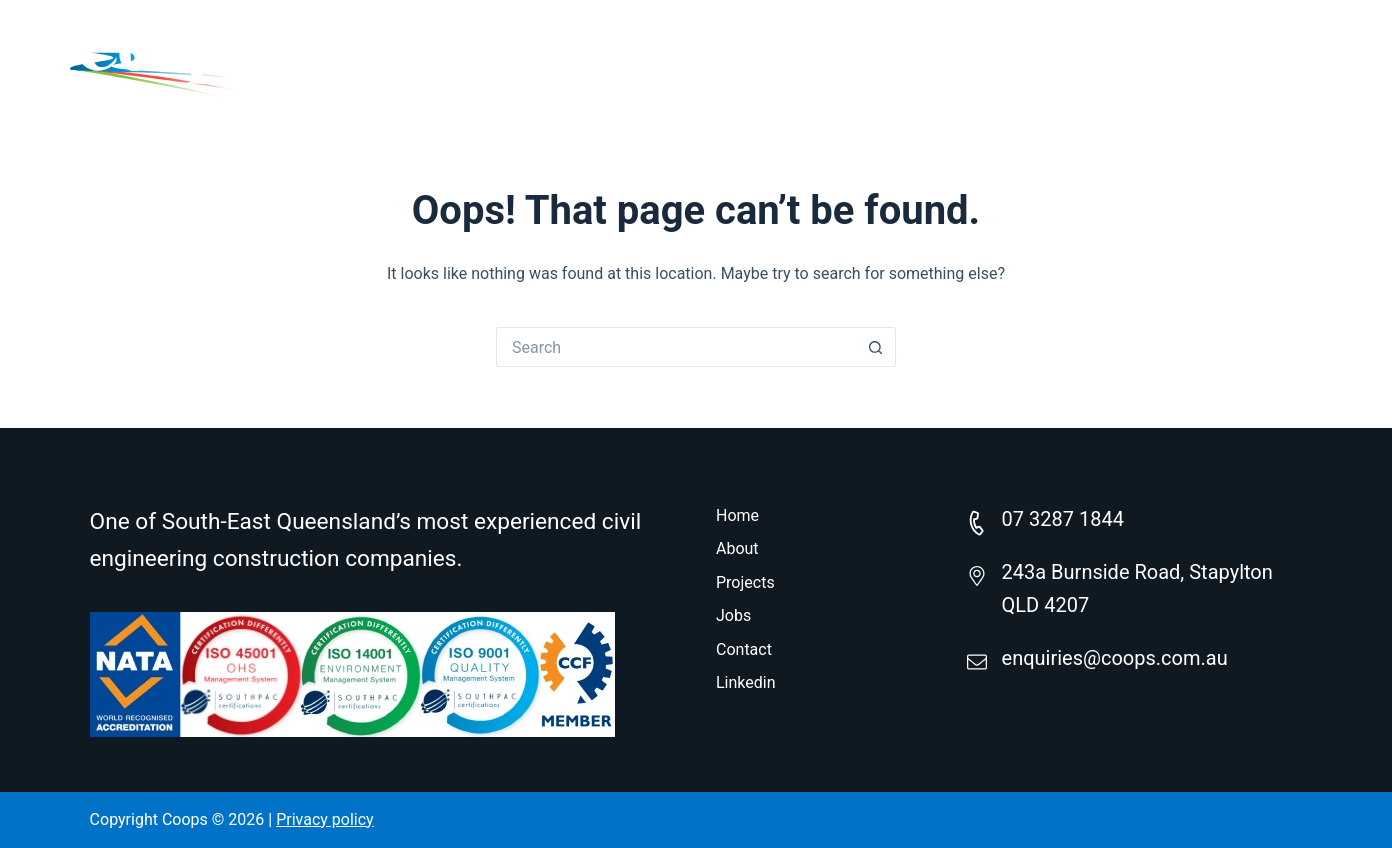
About (832, 59)
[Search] (1314, 60)
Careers (1084, 59)
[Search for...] (676, 347)
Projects (955, 59)
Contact (1212, 59)
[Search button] (876, 347)
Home (719, 59)
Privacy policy (325, 819)
